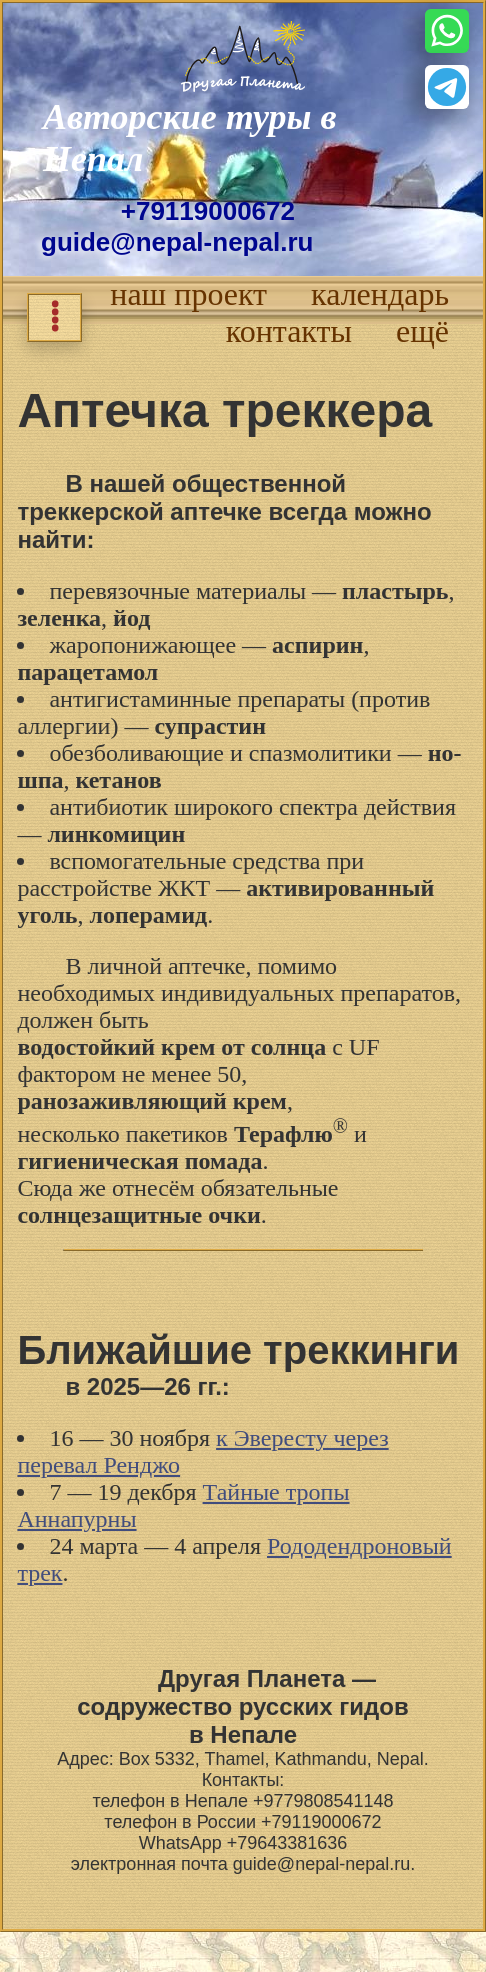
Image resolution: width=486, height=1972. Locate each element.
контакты (289, 331)
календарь (380, 294)
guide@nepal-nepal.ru (177, 242)
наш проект (188, 294)
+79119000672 (208, 211)
